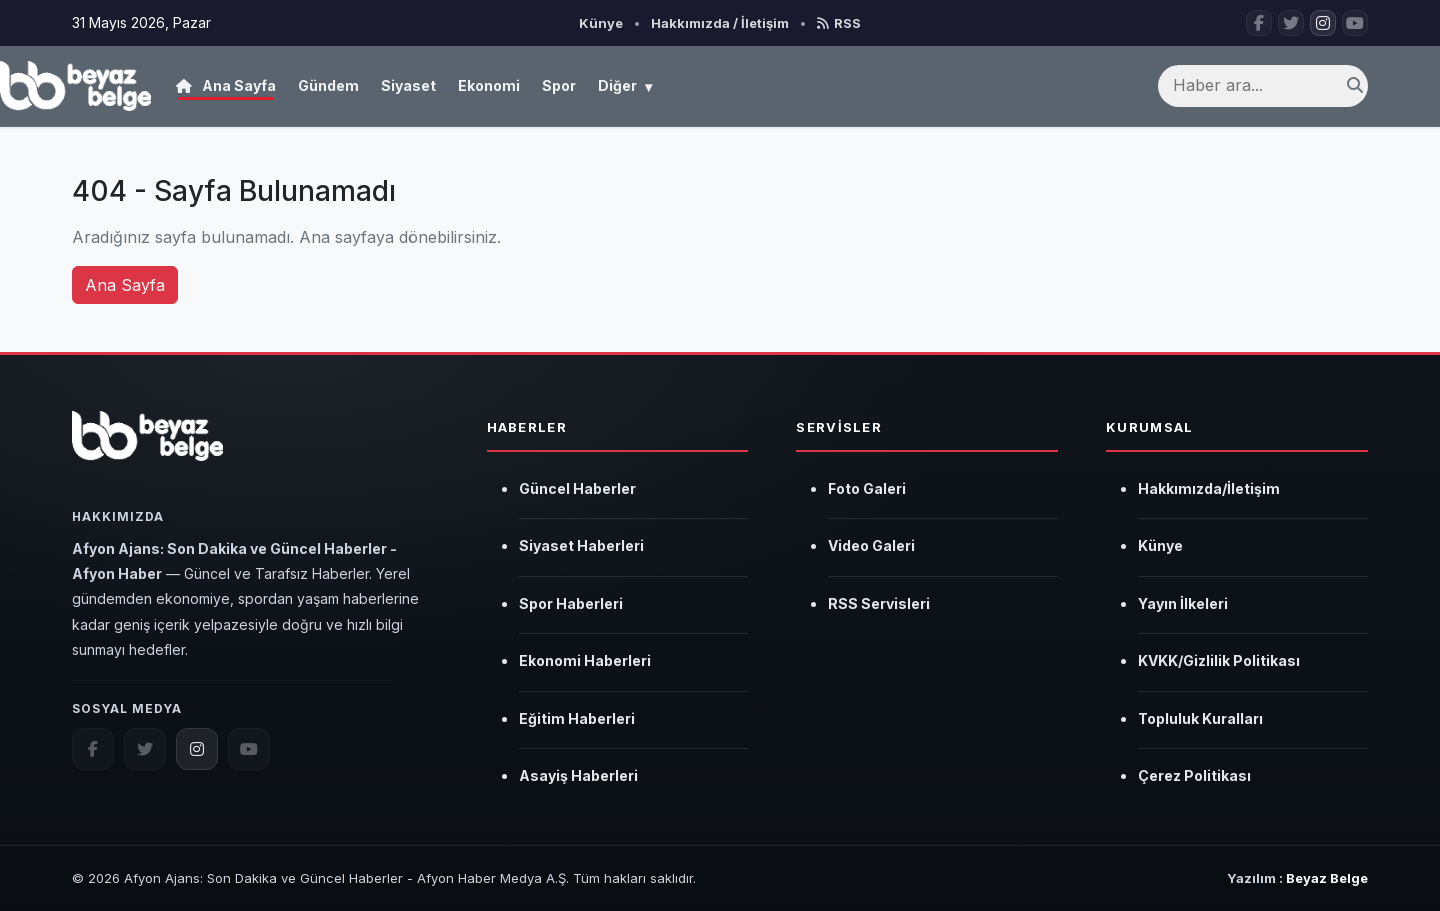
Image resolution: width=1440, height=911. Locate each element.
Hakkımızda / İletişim (720, 23)
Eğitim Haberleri (577, 718)
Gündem (328, 85)
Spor (559, 85)
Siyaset (408, 85)
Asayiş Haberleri (578, 775)
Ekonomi (489, 85)
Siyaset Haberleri (581, 545)
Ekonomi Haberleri (585, 660)
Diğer (625, 87)
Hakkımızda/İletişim (1209, 488)
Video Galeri (871, 545)
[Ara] (1355, 86)
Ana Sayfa (226, 85)
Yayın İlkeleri (1183, 603)
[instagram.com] (197, 749)
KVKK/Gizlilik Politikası (1219, 660)
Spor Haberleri (571, 603)
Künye (601, 23)
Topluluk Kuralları (1200, 718)
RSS (839, 23)
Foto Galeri (867, 488)
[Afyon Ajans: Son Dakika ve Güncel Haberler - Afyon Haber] (75, 86)
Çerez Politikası (1194, 775)
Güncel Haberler (577, 488)
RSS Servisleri (879, 603)
